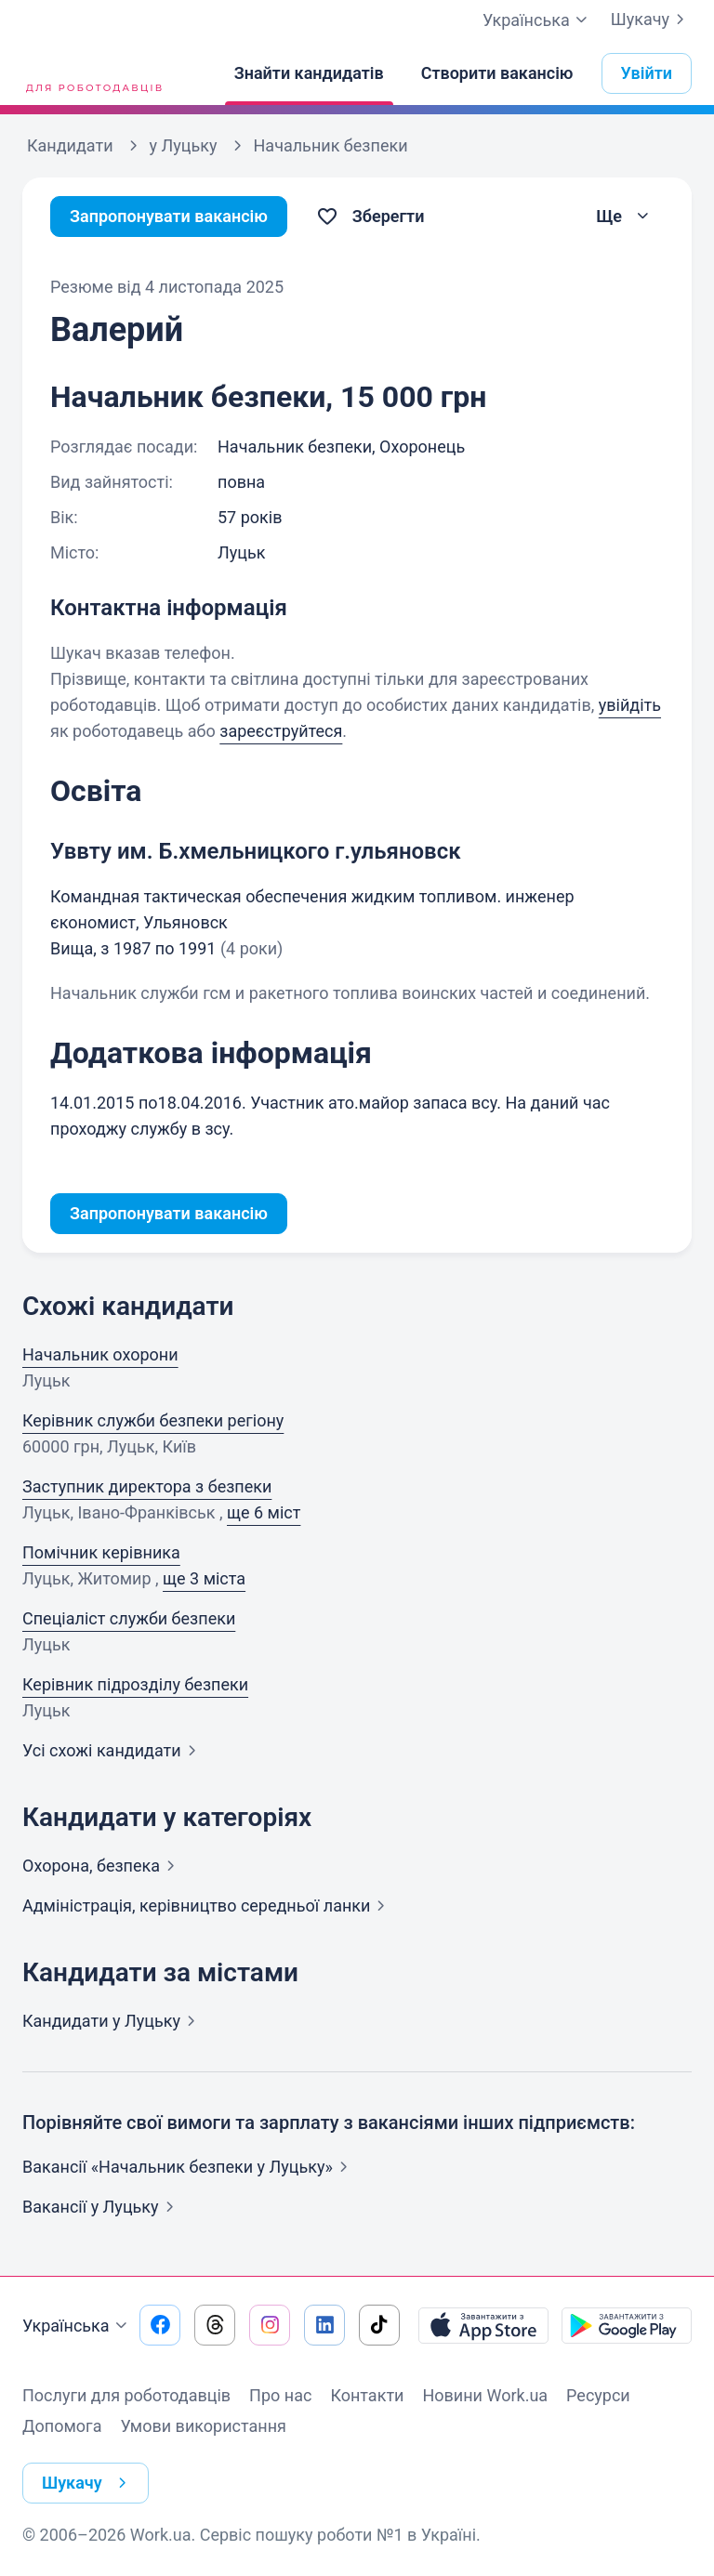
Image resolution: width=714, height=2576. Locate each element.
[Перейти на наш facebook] (159, 2325)
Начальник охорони (100, 1354)
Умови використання (203, 2426)
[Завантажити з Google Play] (627, 2325)
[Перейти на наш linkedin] (324, 2325)
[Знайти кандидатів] (309, 73)
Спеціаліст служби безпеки (128, 1618)
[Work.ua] (92, 73)
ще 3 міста (204, 1578)
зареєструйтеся (280, 731)
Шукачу (651, 20)
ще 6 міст (263, 1512)
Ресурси (598, 2395)
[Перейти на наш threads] (214, 2325)
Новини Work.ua (485, 2395)
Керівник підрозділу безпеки (135, 1684)
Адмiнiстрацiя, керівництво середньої (207, 1905)
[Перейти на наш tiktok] (379, 2325)
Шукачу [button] (88, 2483)
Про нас (280, 2395)
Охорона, (102, 1865)
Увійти (647, 73)
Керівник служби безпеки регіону (153, 1420)
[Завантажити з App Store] (483, 2325)
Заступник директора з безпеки (146, 1486)
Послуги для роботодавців (126, 2395)
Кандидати (112, 2021)
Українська (77, 2326)
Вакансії (101, 2206)
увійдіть (630, 705)
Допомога (61, 2426)
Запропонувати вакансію (169, 216)
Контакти (366, 2395)
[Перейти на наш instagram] (269, 2325)
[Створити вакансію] (497, 73)
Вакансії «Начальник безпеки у (188, 2166)
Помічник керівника (101, 1552)
